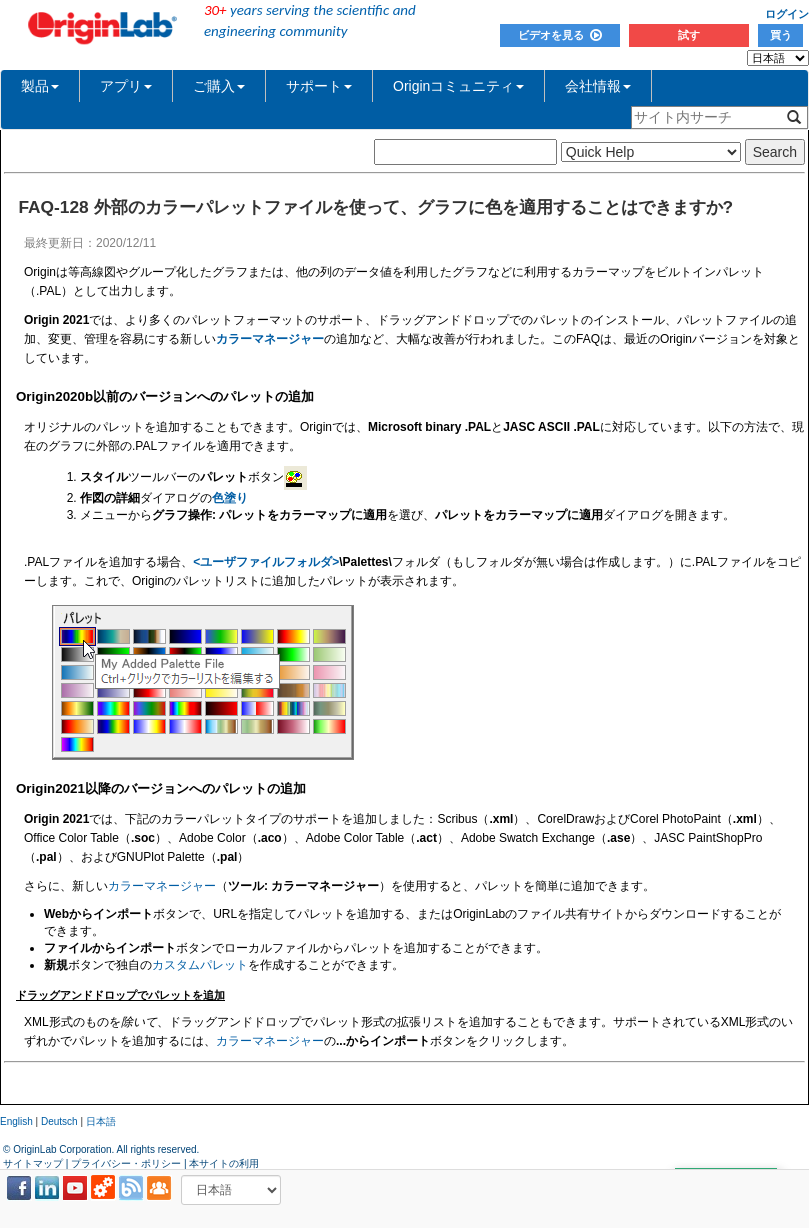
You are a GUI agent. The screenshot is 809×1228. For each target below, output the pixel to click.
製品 (40, 86)
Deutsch (59, 1121)
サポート (319, 86)
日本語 (101, 1121)
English (16, 1121)
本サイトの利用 (224, 1163)
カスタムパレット (200, 965)
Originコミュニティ (458, 86)
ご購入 (219, 86)
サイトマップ (33, 1163)
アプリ (126, 86)
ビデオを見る (560, 35)
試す (689, 35)
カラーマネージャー (162, 886)
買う (781, 35)
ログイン (787, 14)
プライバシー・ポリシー (126, 1163)
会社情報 (598, 86)
